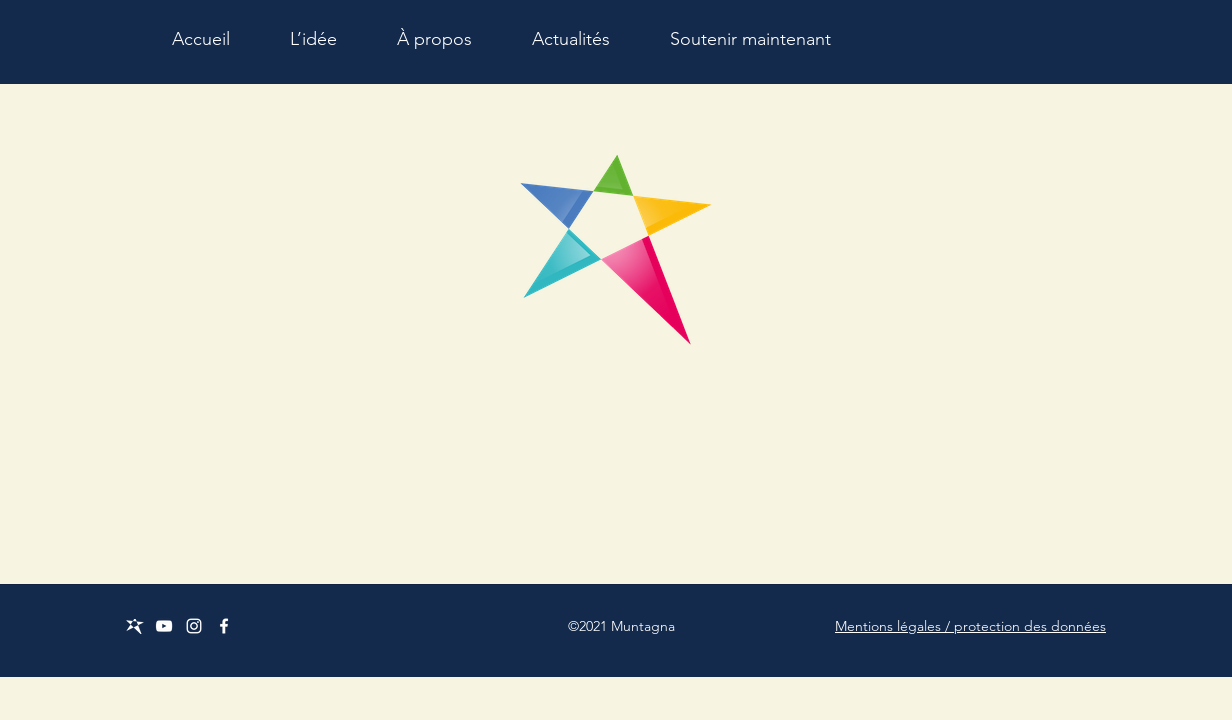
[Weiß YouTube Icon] (164, 626)
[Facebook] (224, 626)
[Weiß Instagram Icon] (194, 626)
